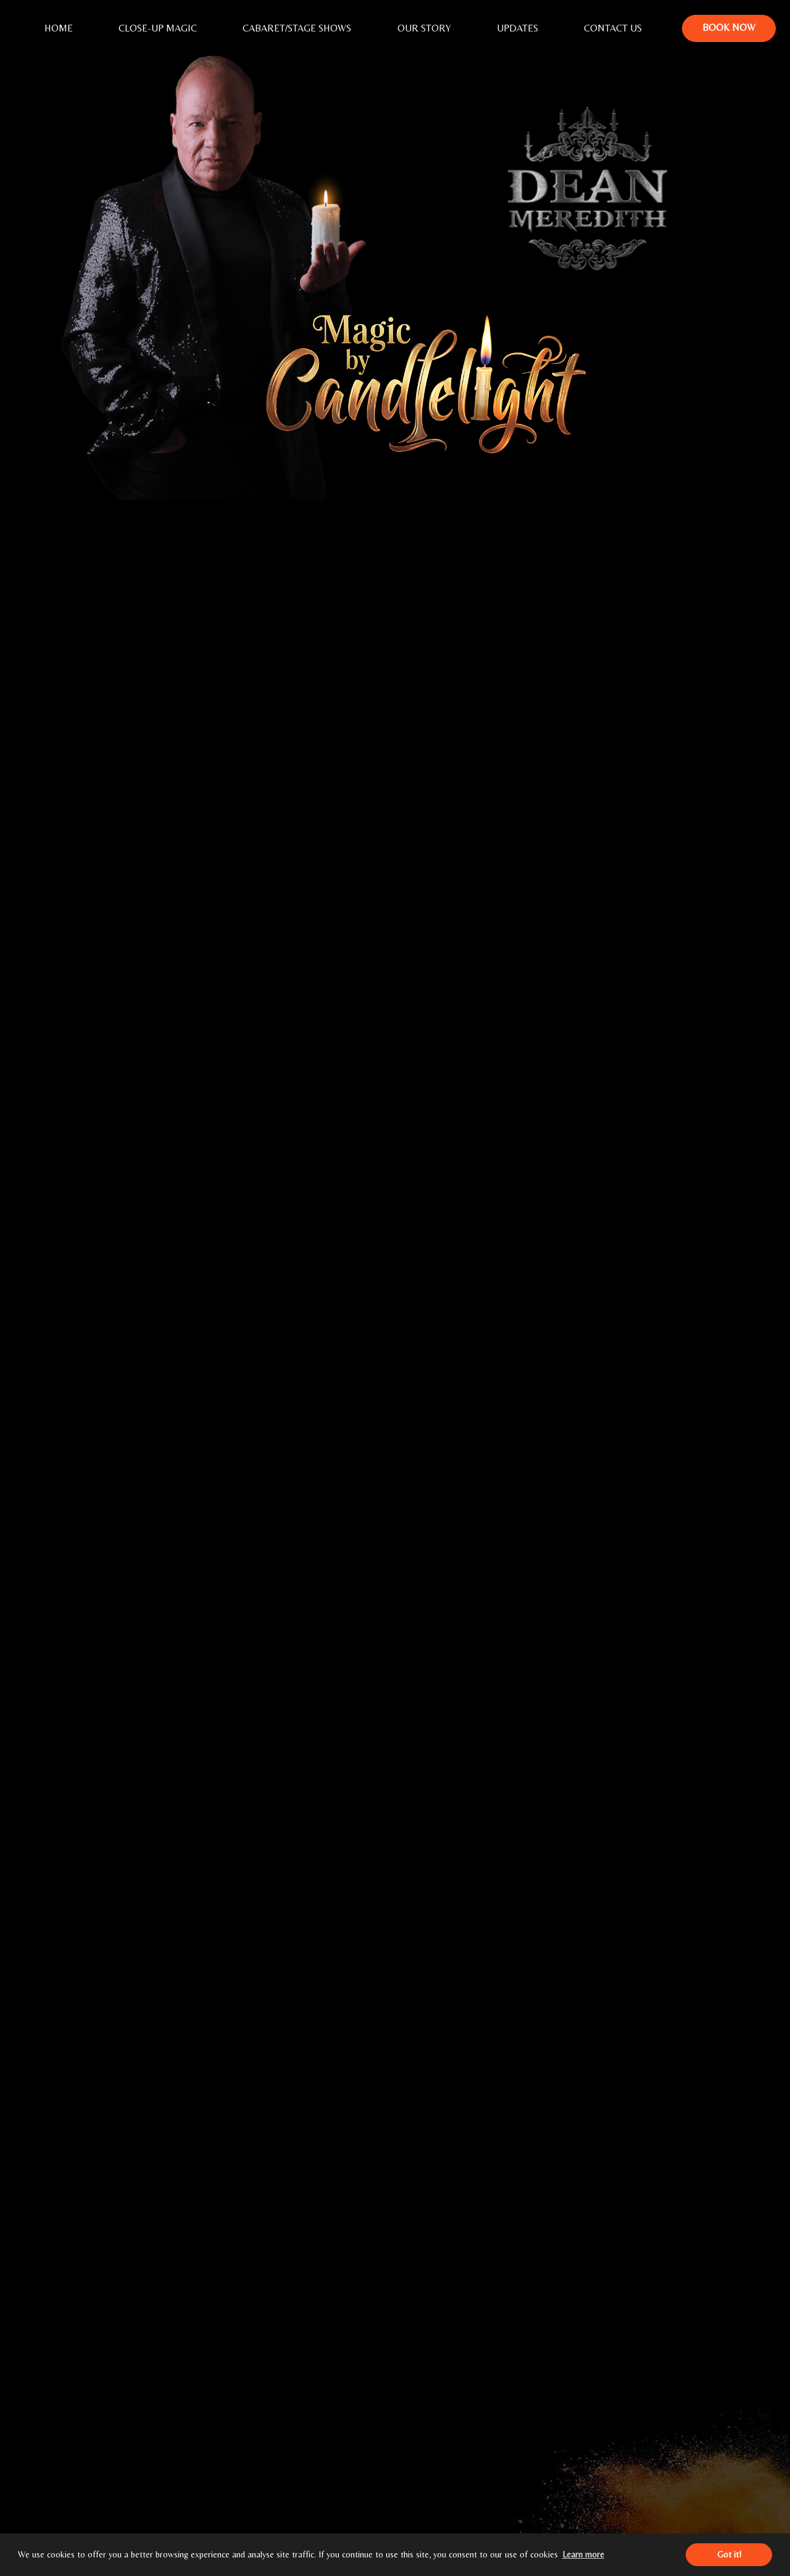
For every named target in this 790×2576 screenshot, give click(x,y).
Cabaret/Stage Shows (297, 28)
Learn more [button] (583, 2554)
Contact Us (613, 28)
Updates (517, 28)
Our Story (424, 28)
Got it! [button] (729, 2554)
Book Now (728, 27)
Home (58, 28)
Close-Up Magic (157, 28)
